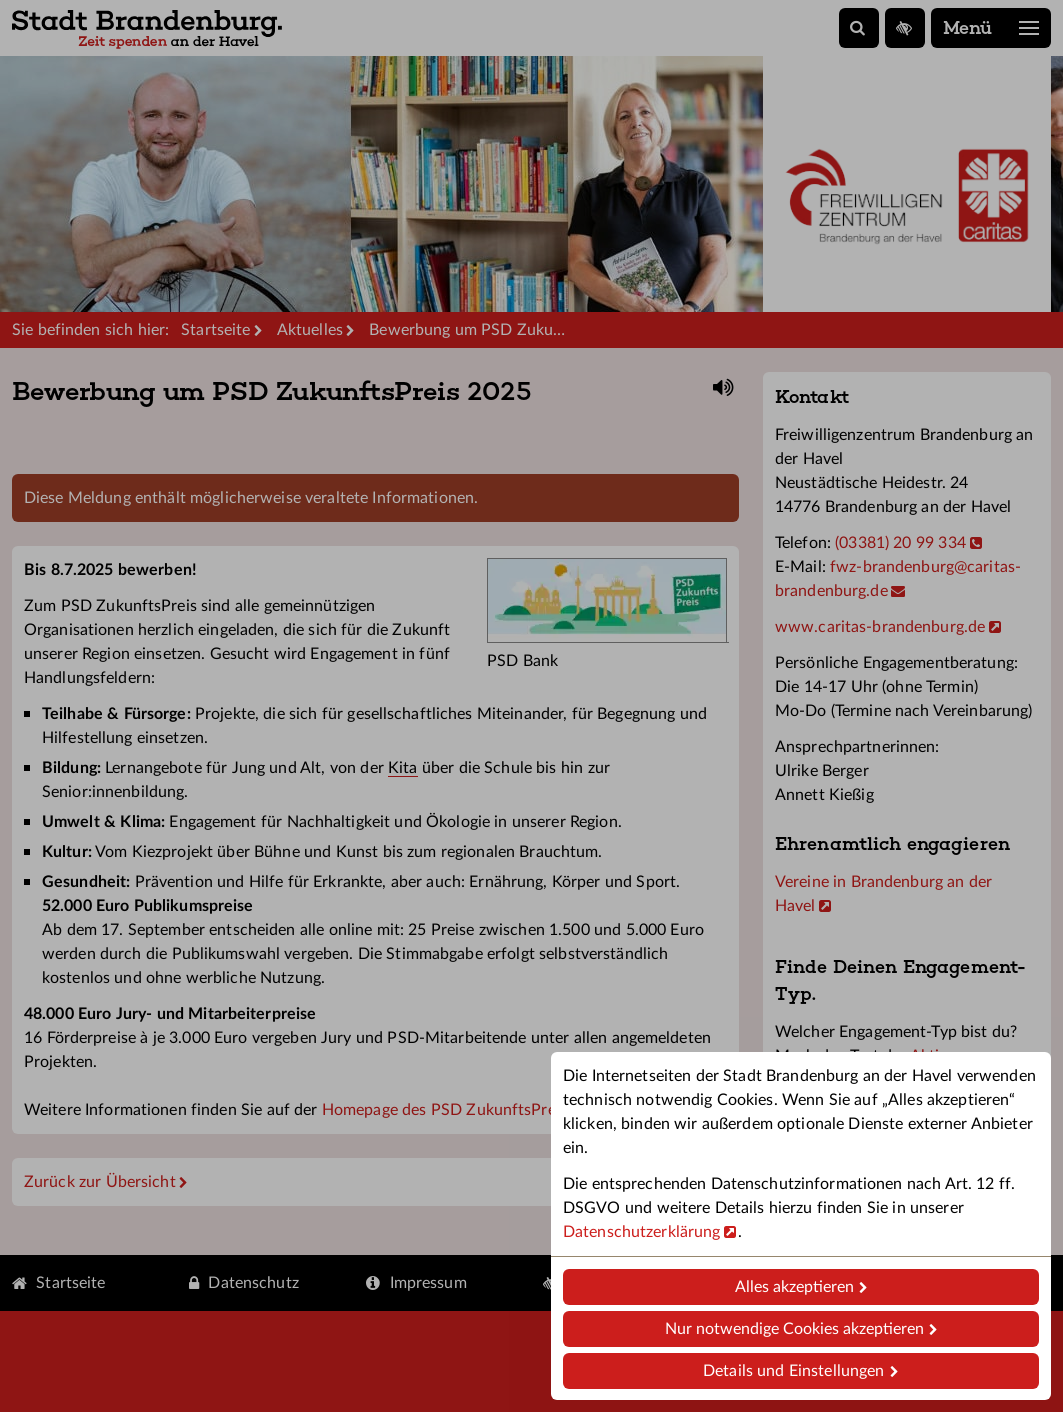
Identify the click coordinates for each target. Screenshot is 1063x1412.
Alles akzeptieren (794, 1287)
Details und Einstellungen (793, 1371)
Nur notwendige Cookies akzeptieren (794, 1329)
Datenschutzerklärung (641, 1232)
